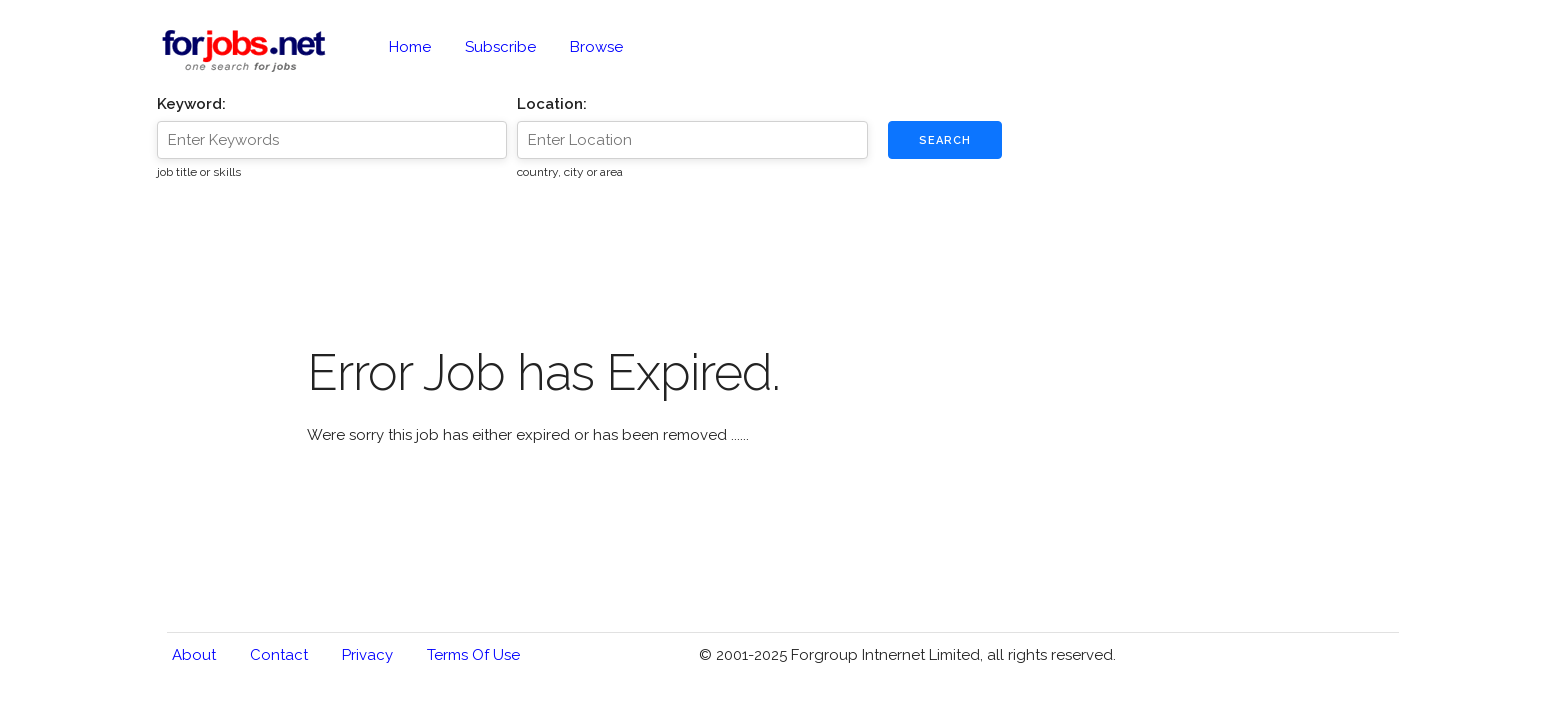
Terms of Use (473, 655)
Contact (279, 655)
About (194, 655)
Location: (552, 104)
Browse (596, 47)
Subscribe (500, 47)
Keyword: (191, 104)
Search (945, 140)
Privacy (367, 655)
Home (410, 47)
